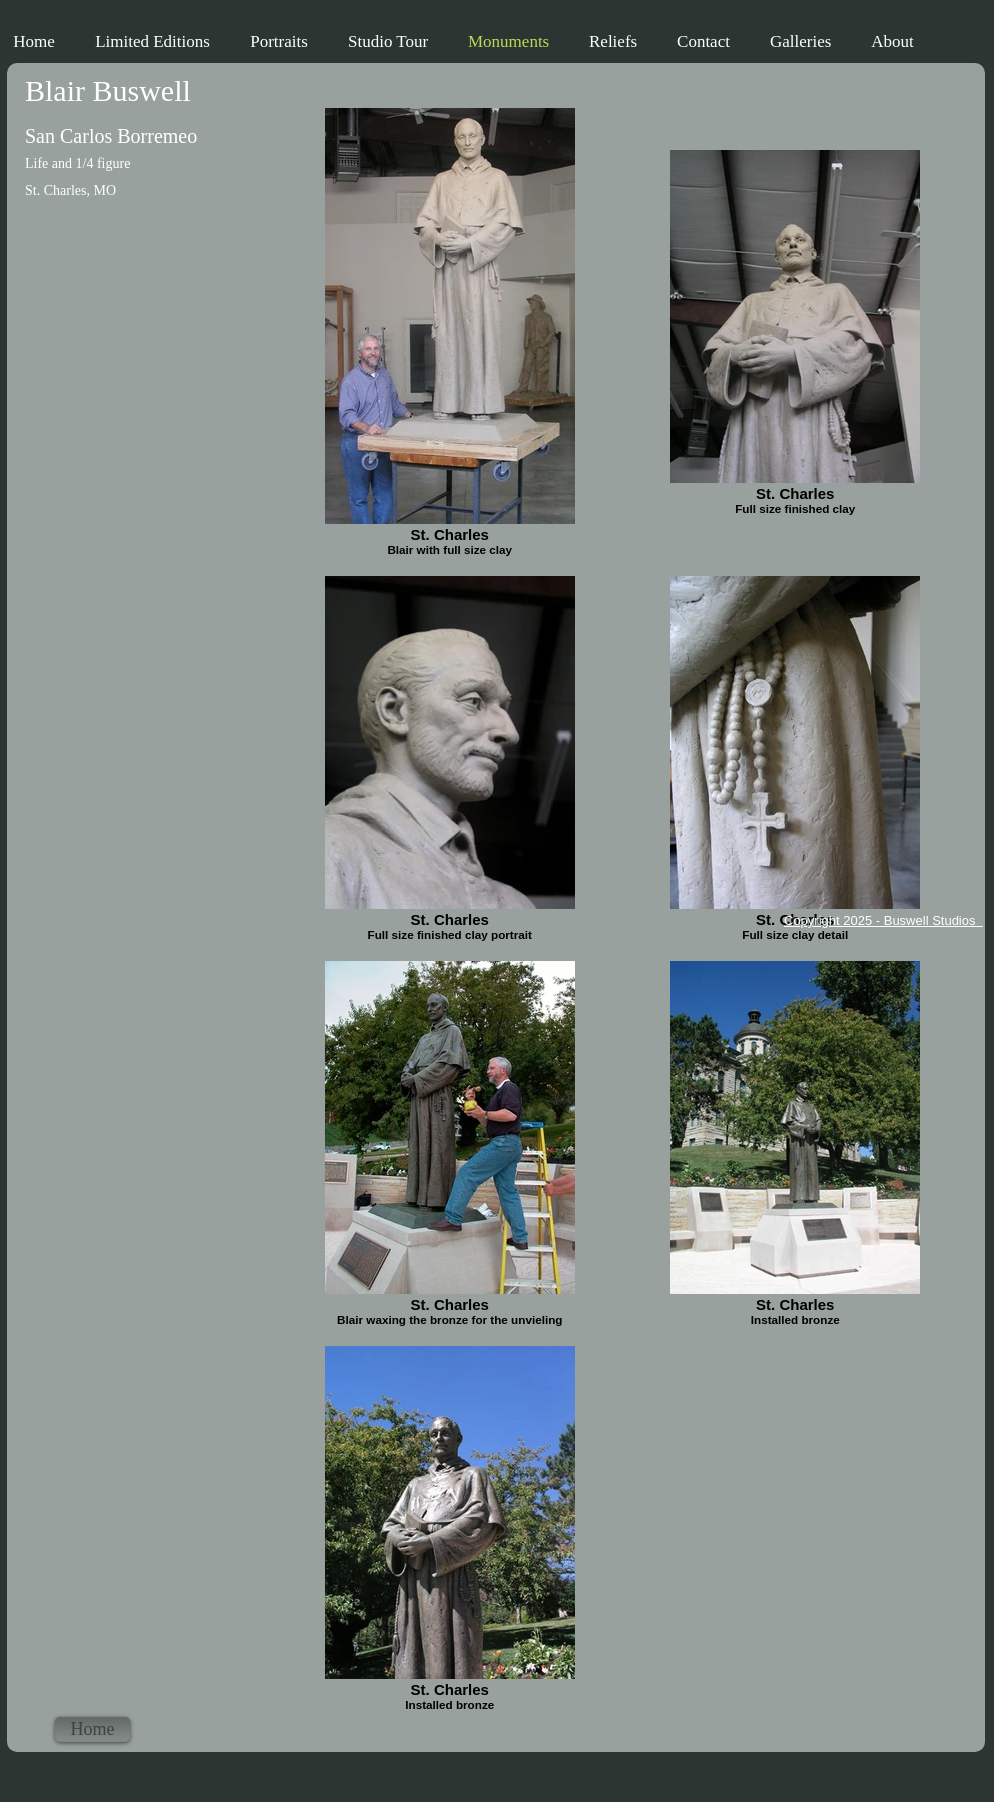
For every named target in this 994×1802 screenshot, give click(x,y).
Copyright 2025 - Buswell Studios (883, 920)
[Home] (92, 1729)
